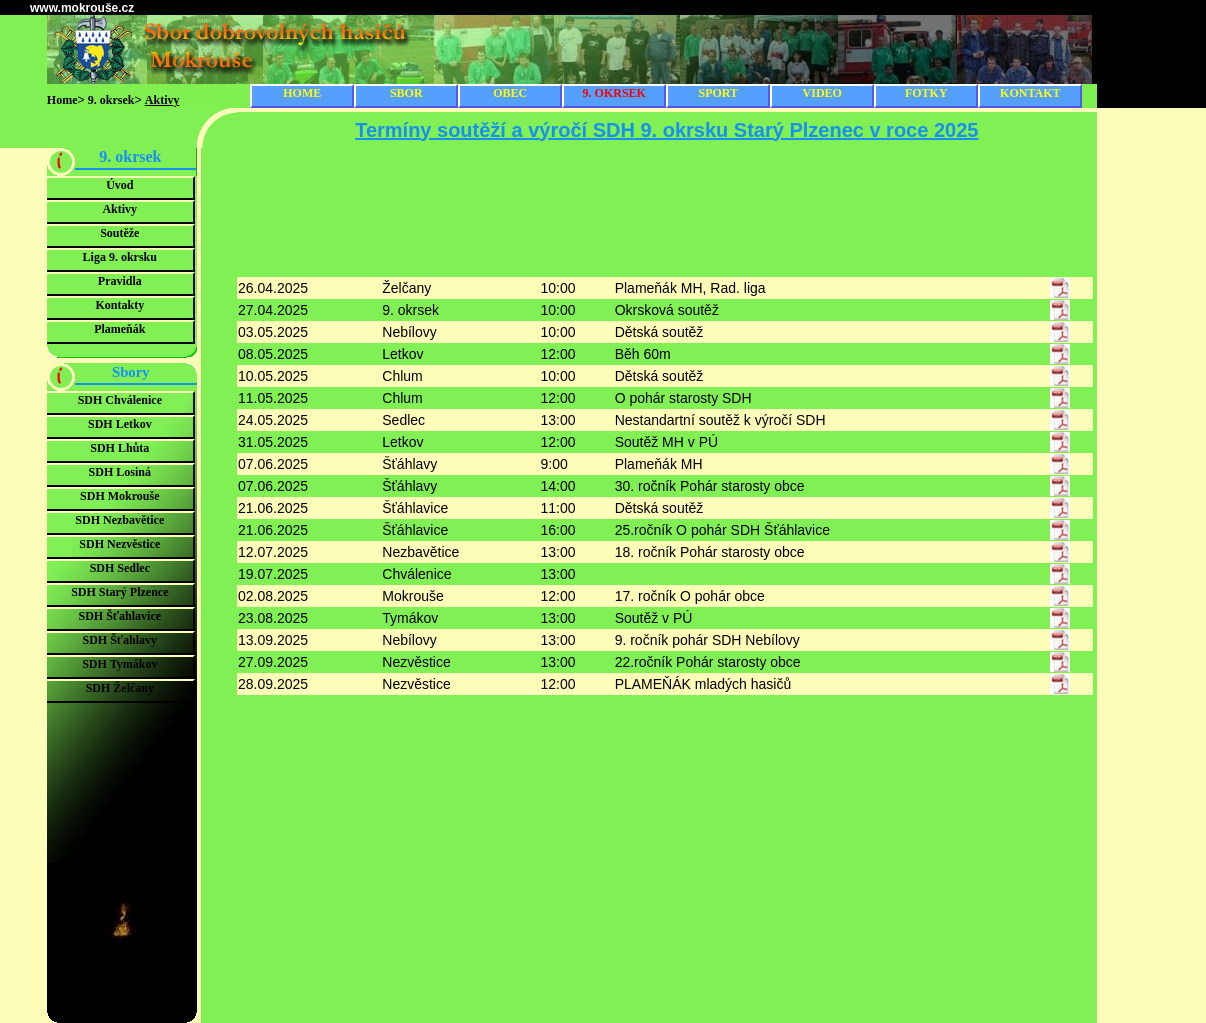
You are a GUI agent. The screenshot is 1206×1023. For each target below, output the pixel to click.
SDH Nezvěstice (119, 544)
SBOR (406, 93)
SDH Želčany (120, 688)
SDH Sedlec (120, 568)
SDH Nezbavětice (119, 520)
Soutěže (119, 233)
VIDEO (822, 93)
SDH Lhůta (119, 448)
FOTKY (926, 93)
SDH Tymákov (119, 664)
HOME (302, 93)
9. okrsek (111, 100)
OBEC (510, 93)
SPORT (718, 93)
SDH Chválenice (120, 400)
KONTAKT (1030, 93)
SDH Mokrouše (119, 496)
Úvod (119, 185)
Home (62, 100)
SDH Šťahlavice (120, 616)
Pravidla (120, 281)
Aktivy (119, 209)
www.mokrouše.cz (82, 8)
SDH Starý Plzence (119, 592)
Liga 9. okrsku (120, 257)
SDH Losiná (120, 472)
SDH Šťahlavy (119, 640)
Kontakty (119, 305)
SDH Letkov (120, 424)
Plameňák (119, 329)
